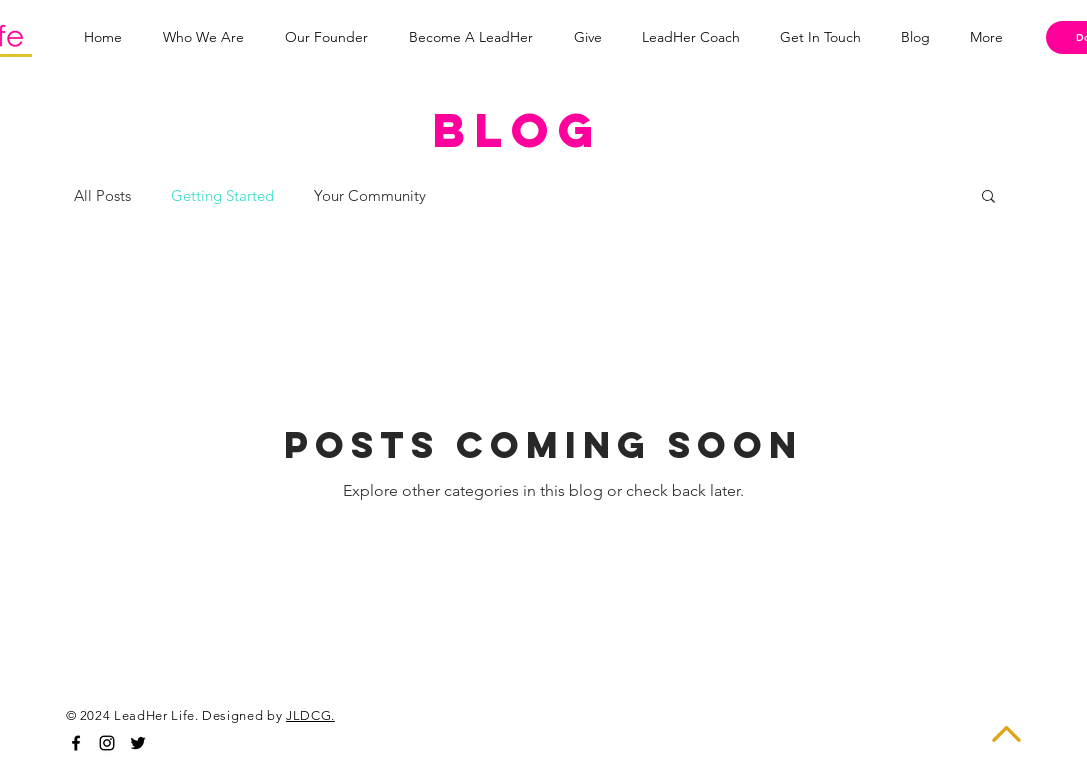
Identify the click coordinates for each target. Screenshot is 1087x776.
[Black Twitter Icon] (138, 743)
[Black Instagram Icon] (107, 743)
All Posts (102, 195)
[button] (988, 197)
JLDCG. (310, 715)
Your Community (370, 195)
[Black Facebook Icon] (76, 743)
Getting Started (222, 195)
